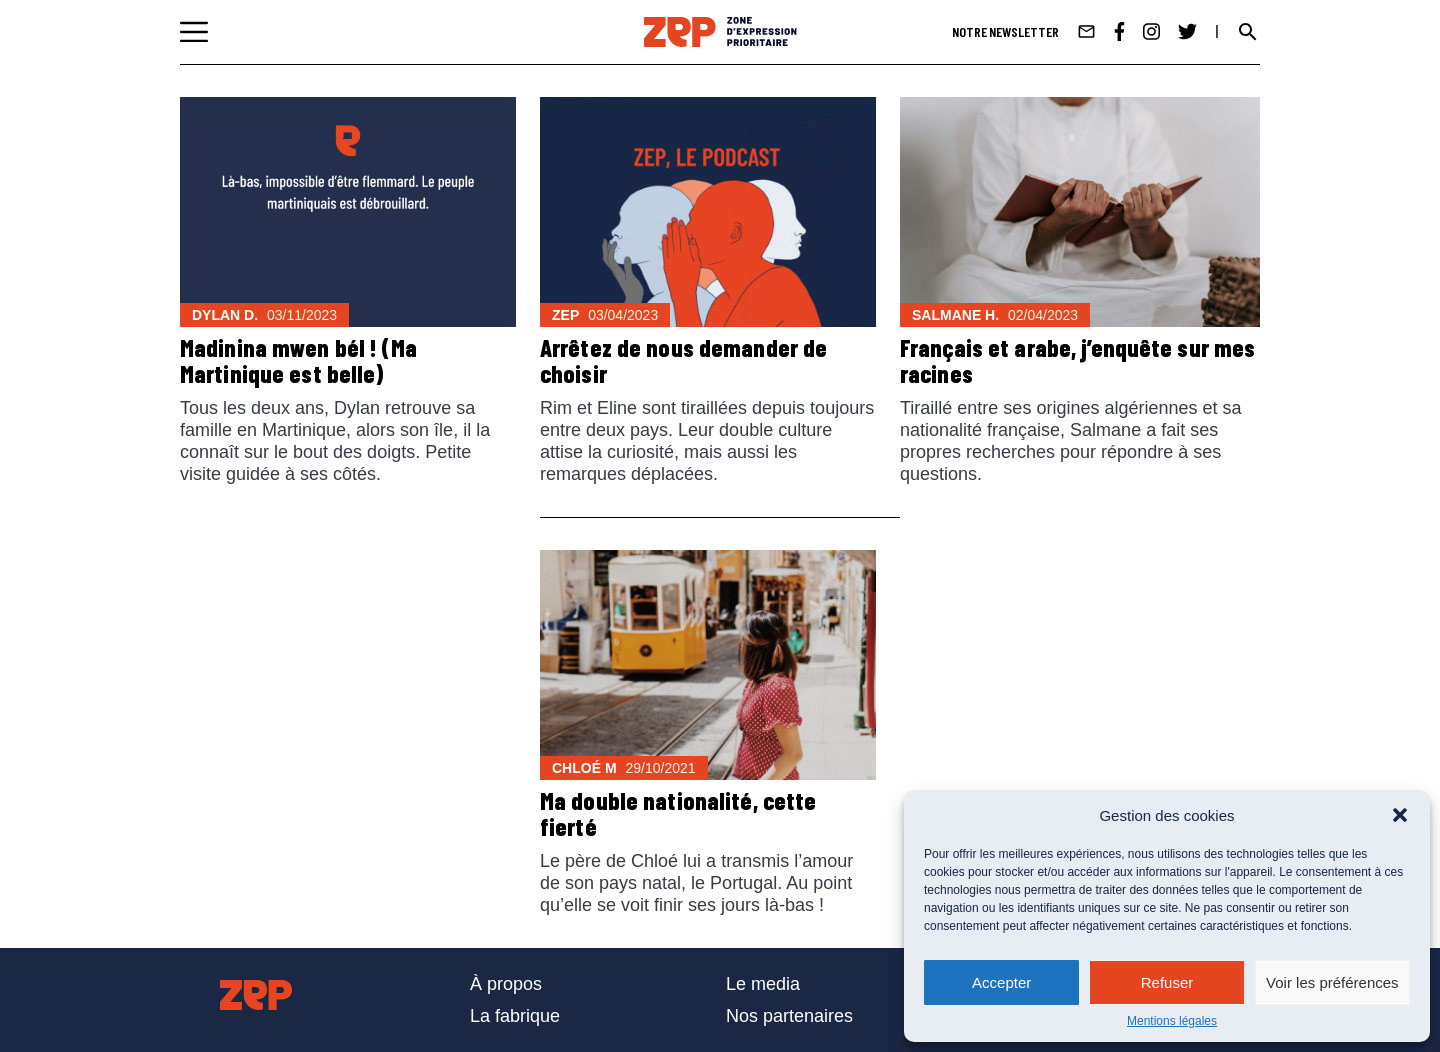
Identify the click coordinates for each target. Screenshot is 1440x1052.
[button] (1400, 815)
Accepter (1001, 982)
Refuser (1167, 982)
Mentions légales (1172, 1021)
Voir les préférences (1332, 982)
